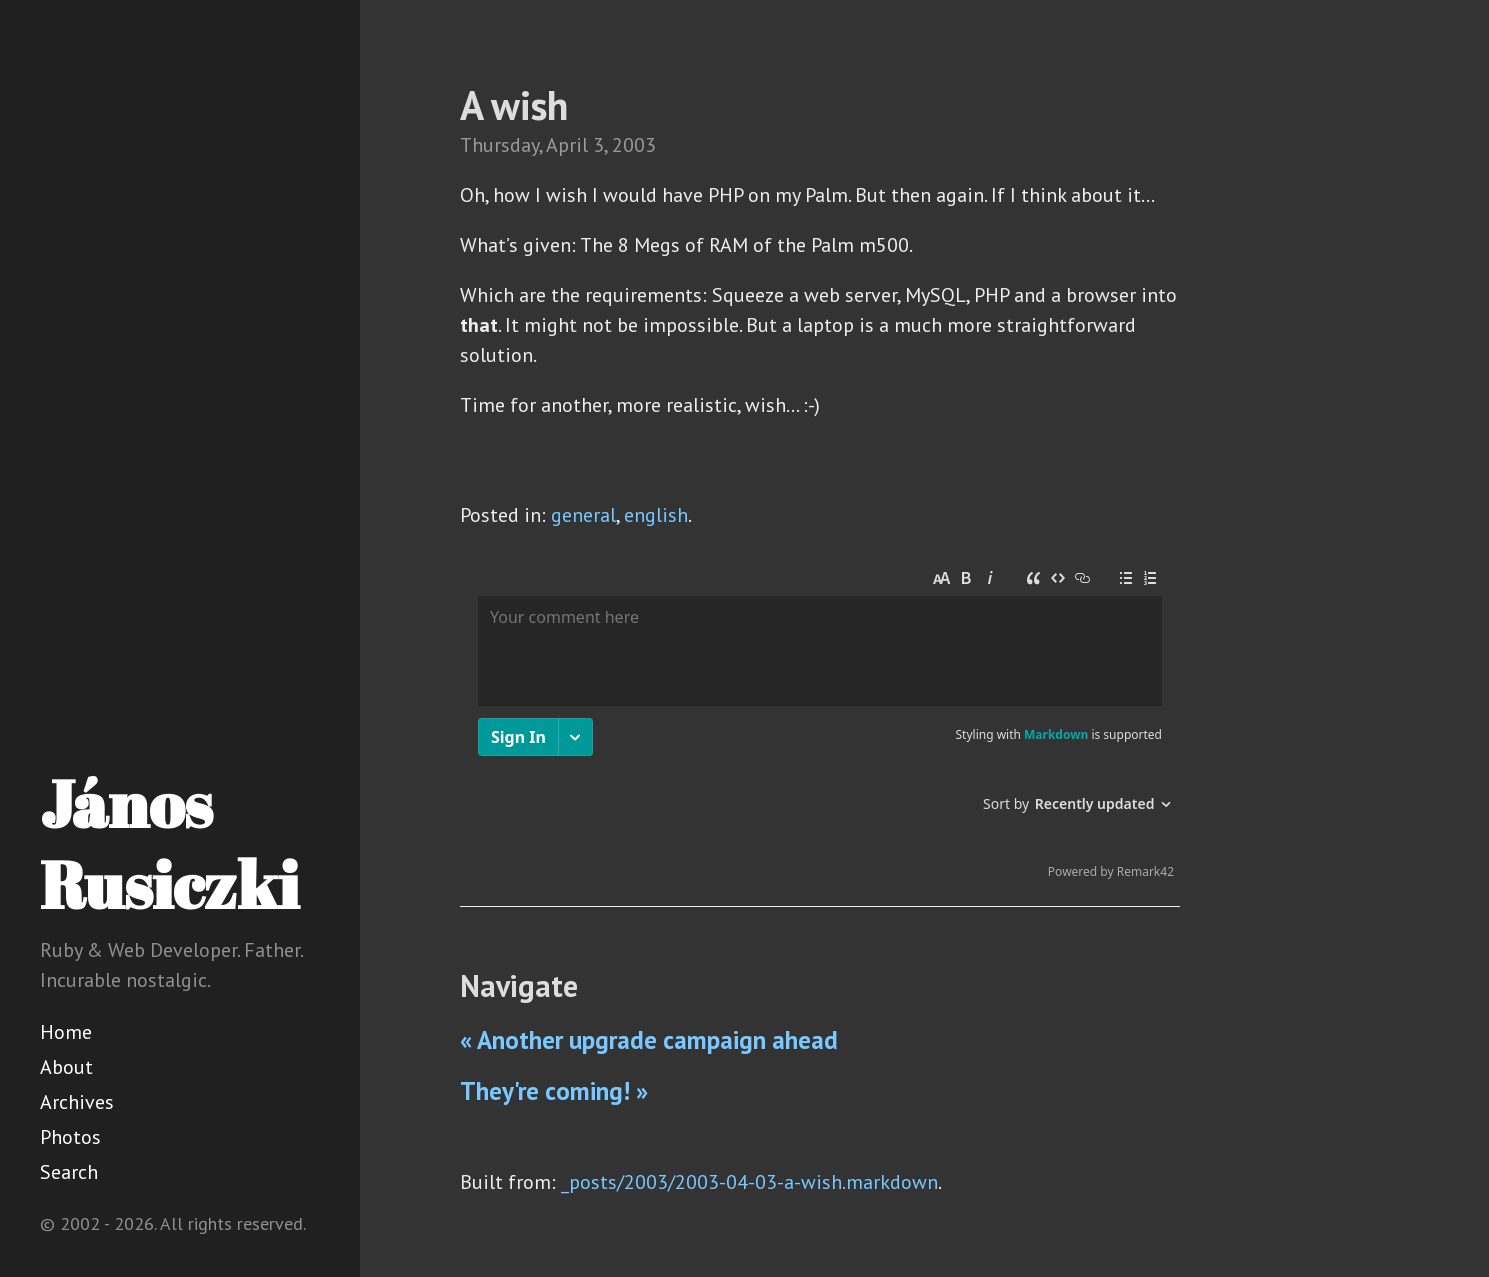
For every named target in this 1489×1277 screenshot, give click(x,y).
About (66, 1067)
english (656, 515)
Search (69, 1172)
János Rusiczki (169, 843)
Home (66, 1032)
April (567, 145)
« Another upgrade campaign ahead (649, 1040)
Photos (70, 1137)
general (583, 515)
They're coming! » (554, 1091)
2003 (634, 145)
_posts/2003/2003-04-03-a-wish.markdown (749, 1182)
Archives (77, 1102)
